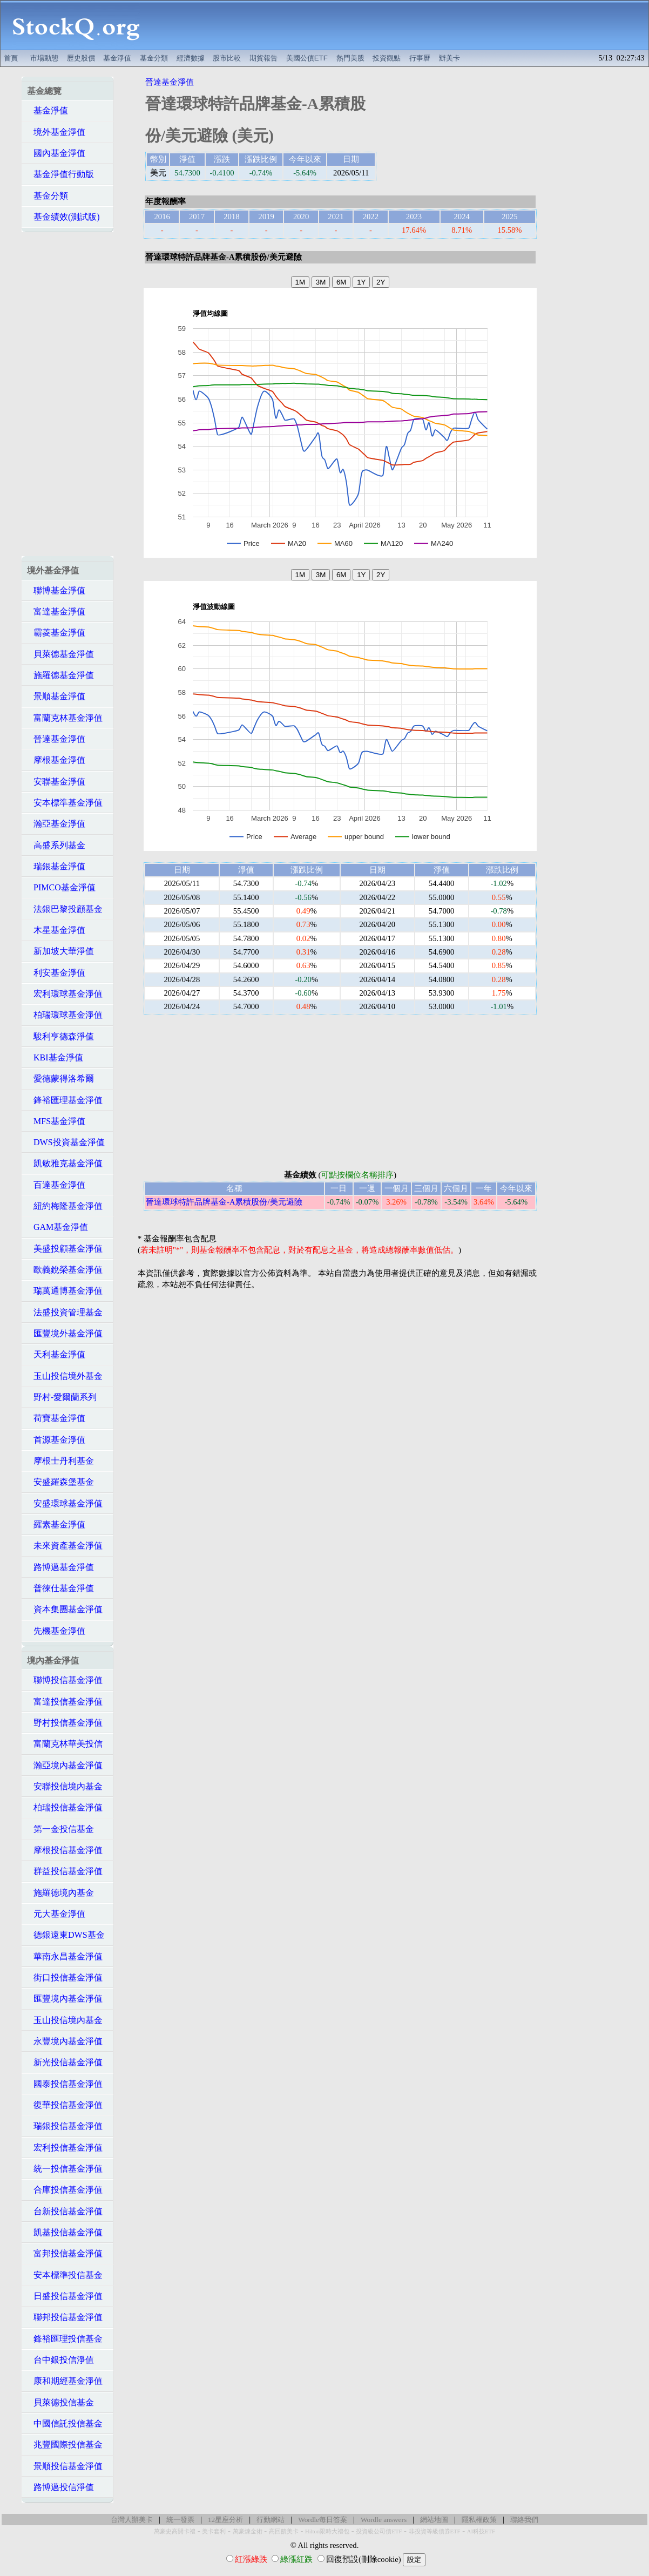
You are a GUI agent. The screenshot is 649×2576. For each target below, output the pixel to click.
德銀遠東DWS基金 (66, 1934)
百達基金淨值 (56, 1184)
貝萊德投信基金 (60, 2402)
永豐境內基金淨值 (65, 2041)
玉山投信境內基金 (65, 2020)
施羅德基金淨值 (60, 675)
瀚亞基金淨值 (56, 823)
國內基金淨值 (56, 153)
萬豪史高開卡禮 (174, 2531)
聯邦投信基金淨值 (65, 2317)
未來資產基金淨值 (65, 1545)
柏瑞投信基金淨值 (65, 1807)
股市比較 (227, 58)
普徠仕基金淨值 (60, 1588)
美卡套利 (214, 2531)
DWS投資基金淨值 (66, 1142)
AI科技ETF (481, 2531)
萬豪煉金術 (247, 2531)
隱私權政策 (479, 2520)
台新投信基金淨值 (65, 2211)
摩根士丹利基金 (60, 1460)
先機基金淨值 (56, 1630)
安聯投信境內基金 (65, 1786)
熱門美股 (350, 58)
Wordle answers (384, 2520)
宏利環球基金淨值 (65, 993)
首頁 (11, 58)
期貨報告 (263, 58)
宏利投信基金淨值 (65, 2147)
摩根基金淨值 (56, 760)
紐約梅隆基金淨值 (65, 1206)
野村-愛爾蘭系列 (62, 1397)
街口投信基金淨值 (65, 1977)
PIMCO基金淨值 (61, 887)
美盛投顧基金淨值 (65, 1248)
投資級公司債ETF (379, 2531)
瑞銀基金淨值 (56, 866)
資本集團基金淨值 (65, 1609)
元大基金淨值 (56, 1913)
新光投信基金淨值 (65, 2062)
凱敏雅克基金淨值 (65, 1163)
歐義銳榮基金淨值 (65, 1269)
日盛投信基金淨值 (65, 2296)
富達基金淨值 (56, 611)
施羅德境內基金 (60, 1892)
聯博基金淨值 (56, 590)
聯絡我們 (524, 2520)
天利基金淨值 (56, 1354)
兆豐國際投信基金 (65, 2444)
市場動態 (44, 58)
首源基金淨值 (56, 1439)
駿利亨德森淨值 (60, 1036)
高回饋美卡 (284, 2531)
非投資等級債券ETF (435, 2531)
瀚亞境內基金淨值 (65, 1765)
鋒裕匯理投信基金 (65, 2338)
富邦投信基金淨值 (65, 2253)
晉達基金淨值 (56, 738)
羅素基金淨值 (56, 1524)
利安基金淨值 (56, 972)
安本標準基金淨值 (65, 802)
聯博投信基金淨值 (65, 1680)
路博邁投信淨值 (60, 2487)
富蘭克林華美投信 (65, 1743)
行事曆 (419, 58)
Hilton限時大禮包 (327, 2531)
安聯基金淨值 (56, 781)
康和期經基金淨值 (65, 2380)
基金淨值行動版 (60, 174)
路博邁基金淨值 (60, 1567)
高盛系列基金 (56, 845)
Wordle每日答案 (322, 2520)
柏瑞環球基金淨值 (65, 1014)
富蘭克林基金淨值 (65, 717)
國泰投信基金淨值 (65, 2083)
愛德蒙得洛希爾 (60, 1078)
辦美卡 (449, 58)
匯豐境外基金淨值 (65, 1333)
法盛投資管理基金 (65, 1312)
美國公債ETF (307, 58)
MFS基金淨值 (56, 1121)
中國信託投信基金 (65, 2423)
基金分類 (154, 58)
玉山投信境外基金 (65, 1376)
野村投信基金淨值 (65, 1722)
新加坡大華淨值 (60, 951)
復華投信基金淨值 (65, 2105)
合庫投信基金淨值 (65, 2189)
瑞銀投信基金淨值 (65, 2126)
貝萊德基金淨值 (60, 654)
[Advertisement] (400, 25)
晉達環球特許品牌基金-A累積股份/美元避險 (224, 1202)
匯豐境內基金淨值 (65, 1998)
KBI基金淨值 (55, 1057)
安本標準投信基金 (65, 2275)
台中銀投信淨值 (60, 2359)
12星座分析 (225, 2520)
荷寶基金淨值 (56, 1418)
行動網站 (270, 2520)
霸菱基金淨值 (56, 632)
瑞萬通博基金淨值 (65, 1290)
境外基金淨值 (56, 132)
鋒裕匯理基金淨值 (65, 1100)
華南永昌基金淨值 (65, 1956)
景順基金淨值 (56, 696)
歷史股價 (81, 58)
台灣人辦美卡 (132, 2520)
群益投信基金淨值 (65, 1871)
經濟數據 (191, 58)
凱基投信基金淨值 (65, 2232)
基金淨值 (117, 58)
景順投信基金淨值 (65, 2466)
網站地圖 (434, 2520)
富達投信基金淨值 (65, 1701)
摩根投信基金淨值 (65, 1850)
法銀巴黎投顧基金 (65, 909)
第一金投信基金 (60, 1829)
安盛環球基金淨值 (65, 1503)
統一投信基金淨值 (65, 2168)
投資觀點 (387, 58)
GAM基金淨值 (57, 1227)
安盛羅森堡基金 (60, 1481)
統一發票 (180, 2520)
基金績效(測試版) (63, 216)
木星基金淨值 (56, 930)
